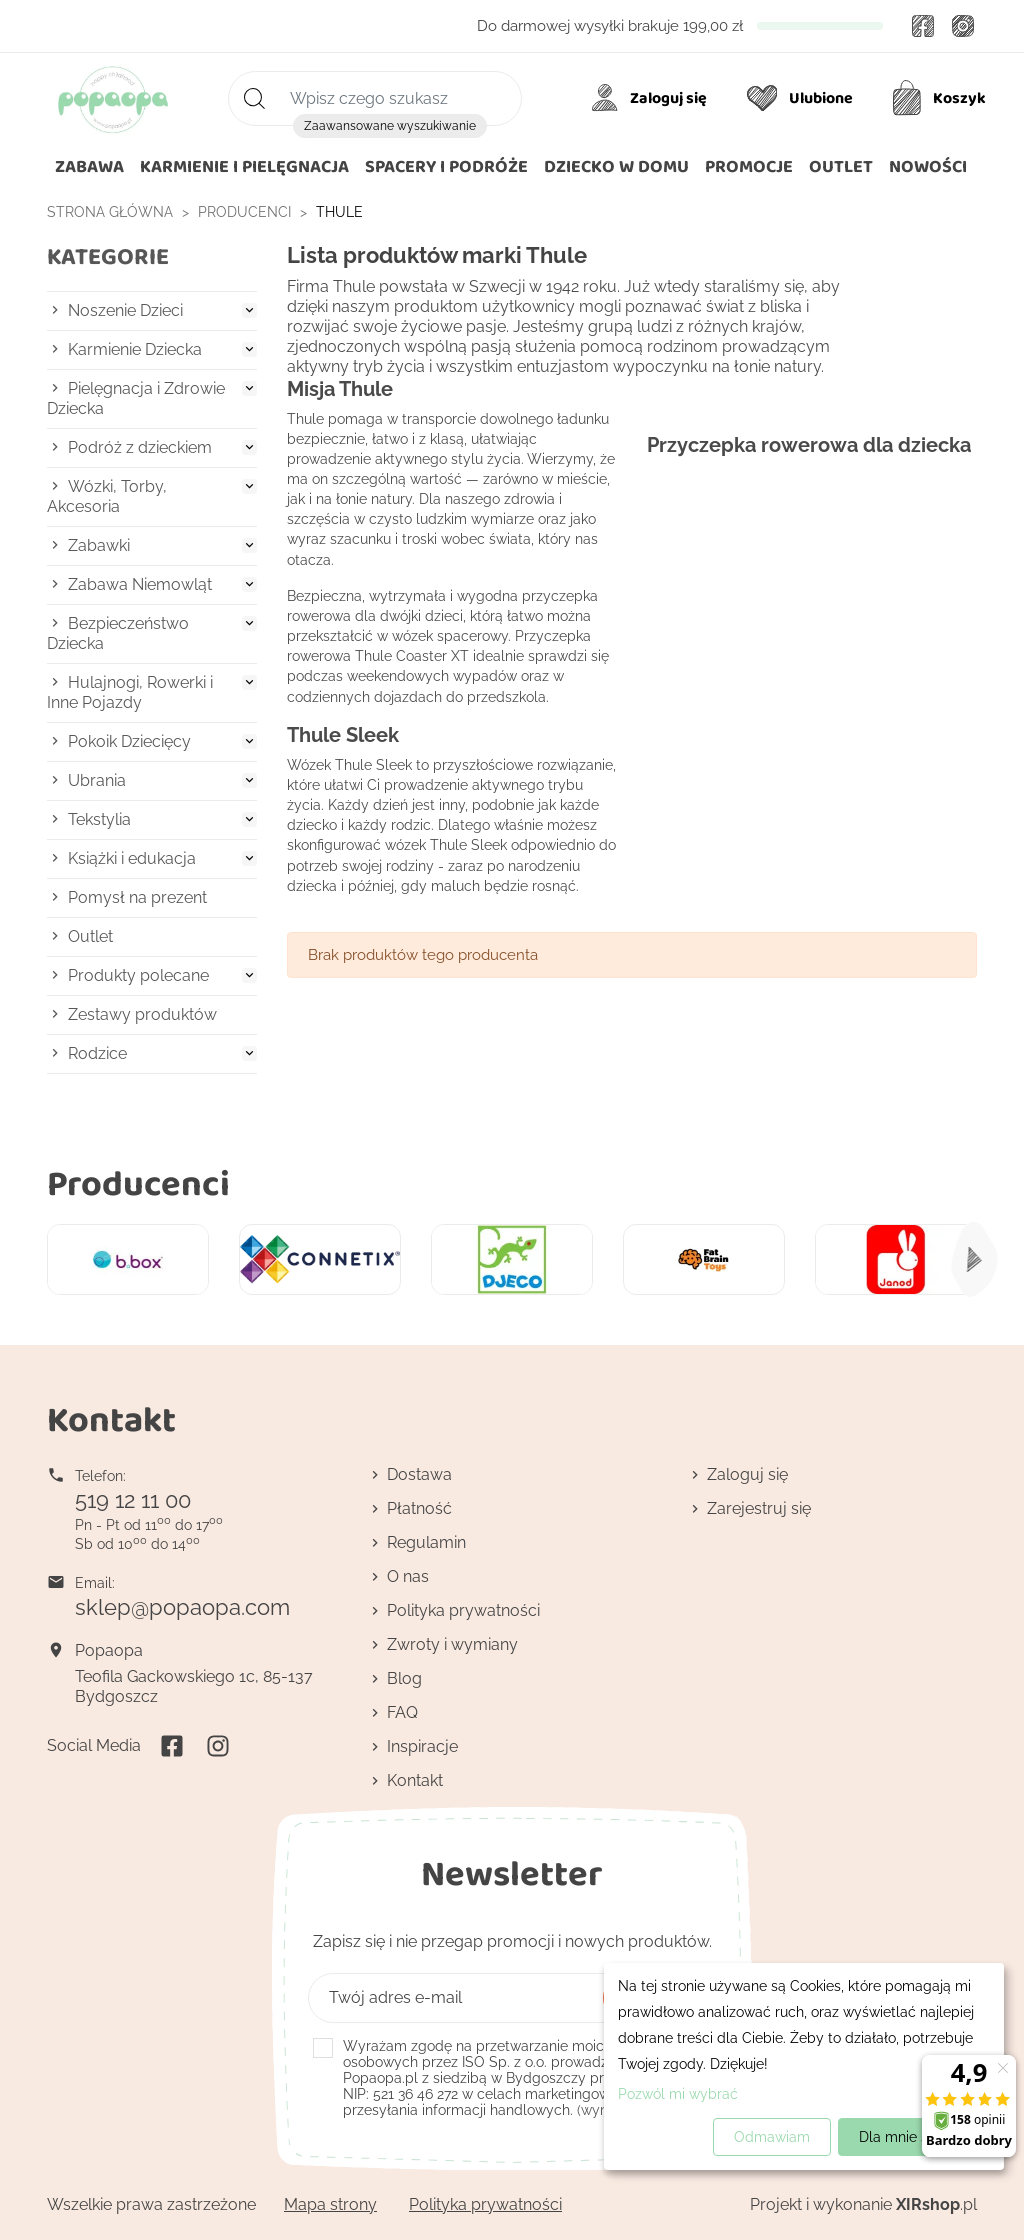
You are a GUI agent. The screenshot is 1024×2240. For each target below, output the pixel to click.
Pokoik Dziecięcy (129, 741)
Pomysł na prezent (137, 897)
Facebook (923, 26)
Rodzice (97, 1053)
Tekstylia (99, 819)
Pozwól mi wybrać (678, 2094)
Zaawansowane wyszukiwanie (390, 126)
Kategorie (108, 256)
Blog (404, 1678)
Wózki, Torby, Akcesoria (107, 496)
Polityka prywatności (463, 1610)
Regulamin (426, 1542)
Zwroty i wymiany (452, 1644)
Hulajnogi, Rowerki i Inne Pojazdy (130, 692)
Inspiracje (422, 1746)
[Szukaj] (375, 98)
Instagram (963, 26)
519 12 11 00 (133, 1500)
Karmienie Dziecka (135, 349)
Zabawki (99, 545)
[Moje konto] (652, 98)
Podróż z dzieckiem (140, 447)
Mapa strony (330, 2204)
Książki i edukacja (132, 858)
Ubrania (97, 780)
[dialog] (804, 2066)
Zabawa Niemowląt (140, 584)
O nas (408, 1576)
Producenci (138, 1182)
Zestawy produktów (142, 1014)
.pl (936, 2204)
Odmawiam (772, 2137)
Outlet (90, 936)
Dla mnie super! (910, 2137)
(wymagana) (525, 2078)
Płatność (419, 1508)
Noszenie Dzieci (125, 310)
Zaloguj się (747, 1474)
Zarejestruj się (759, 1508)
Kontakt (415, 1780)
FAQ (402, 1712)
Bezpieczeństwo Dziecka (118, 633)
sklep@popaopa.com (182, 1607)
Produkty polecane (138, 975)
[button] (616, 167)
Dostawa (419, 1474)
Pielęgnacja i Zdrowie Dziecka (136, 398)
